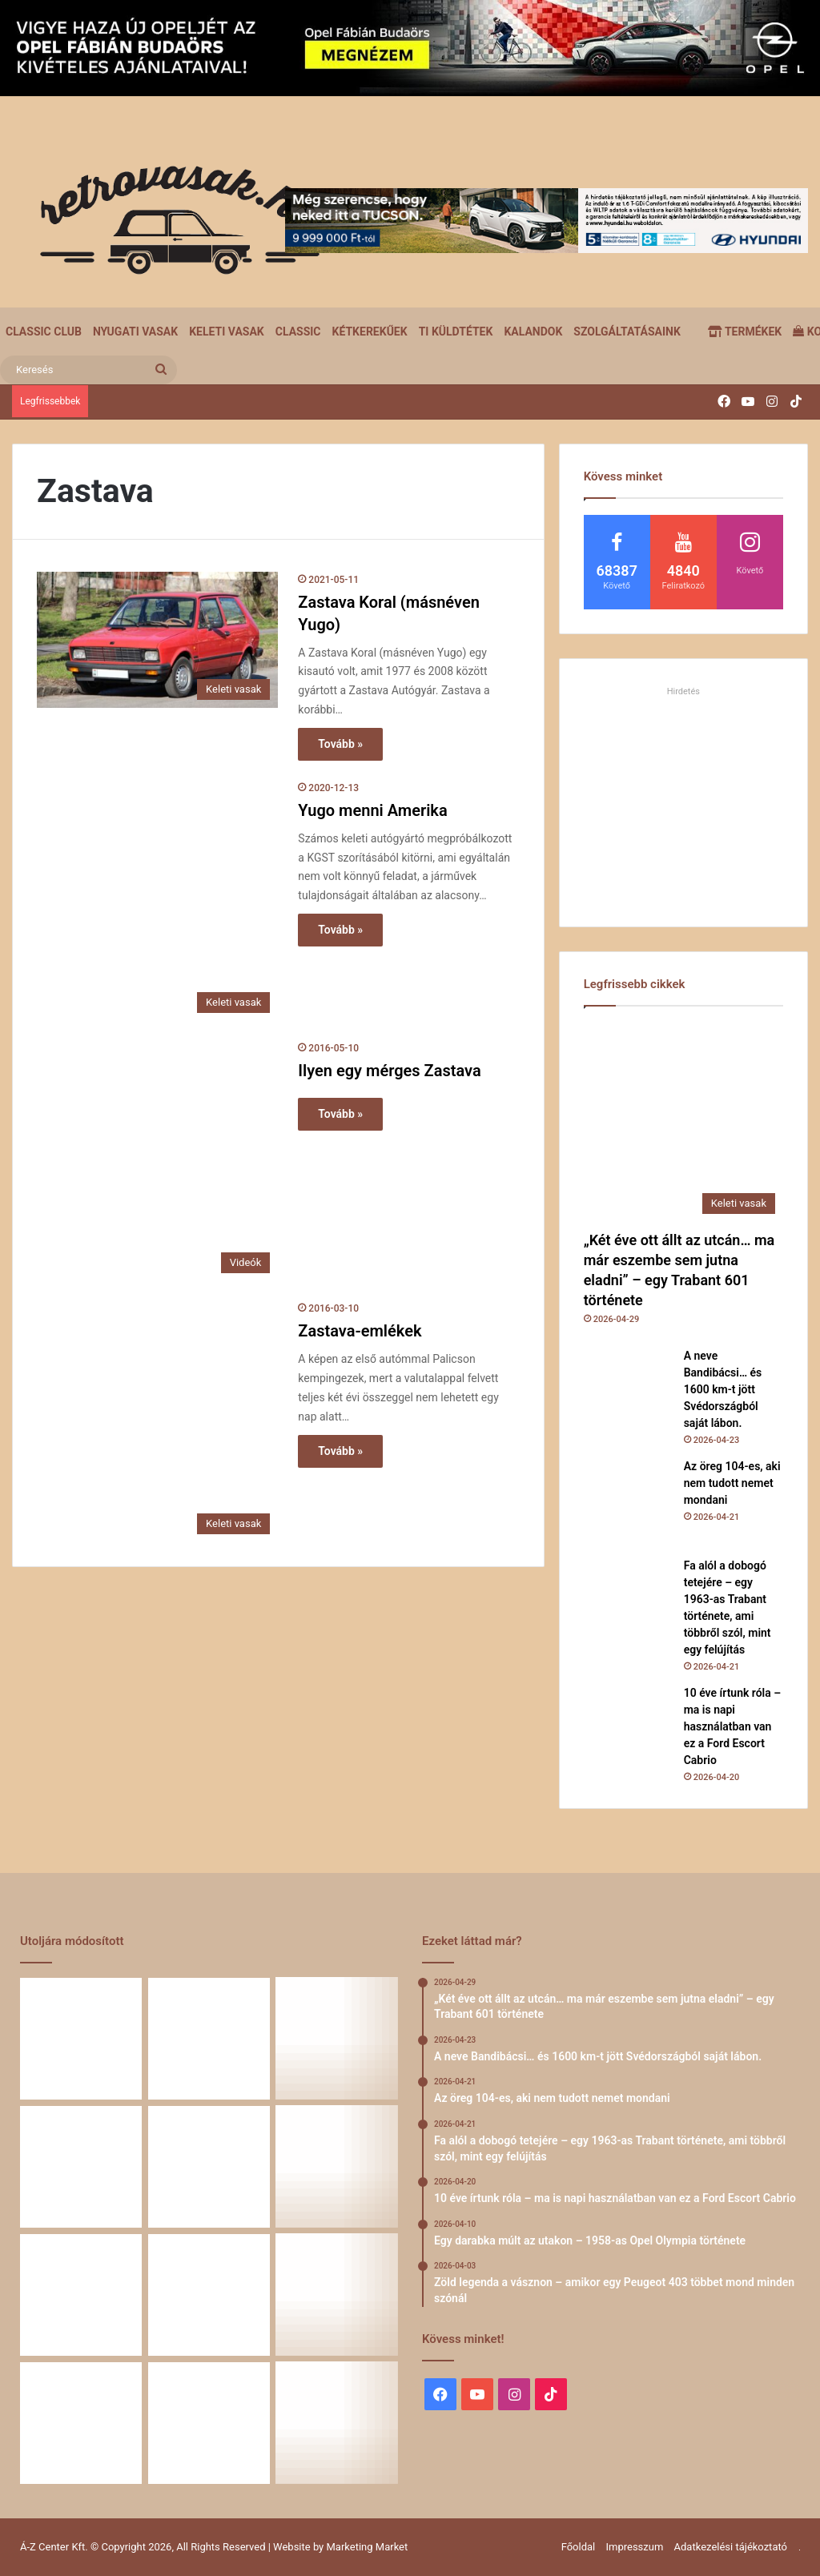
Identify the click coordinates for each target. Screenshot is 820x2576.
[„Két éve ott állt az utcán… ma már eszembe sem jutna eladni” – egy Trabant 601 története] (683, 1122)
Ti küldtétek (456, 331)
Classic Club (44, 331)
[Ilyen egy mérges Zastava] (157, 1160)
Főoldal (578, 2547)
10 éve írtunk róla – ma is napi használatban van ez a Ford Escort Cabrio (733, 1726)
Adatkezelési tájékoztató (730, 2547)
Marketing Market (367, 2547)
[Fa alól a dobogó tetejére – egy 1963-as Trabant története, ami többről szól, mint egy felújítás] (628, 1601)
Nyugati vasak (135, 331)
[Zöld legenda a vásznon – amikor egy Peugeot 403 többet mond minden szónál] (81, 2295)
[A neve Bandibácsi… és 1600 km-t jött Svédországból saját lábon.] (628, 1392)
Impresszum (634, 2547)
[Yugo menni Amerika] (157, 900)
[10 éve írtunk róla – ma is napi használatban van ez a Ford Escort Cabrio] (628, 1729)
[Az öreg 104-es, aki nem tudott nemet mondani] (628, 1502)
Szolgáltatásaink (626, 331)
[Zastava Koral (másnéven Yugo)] (157, 640)
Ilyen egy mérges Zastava (389, 1070)
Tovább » (340, 743)
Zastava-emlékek (359, 1330)
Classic (298, 331)
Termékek (745, 331)
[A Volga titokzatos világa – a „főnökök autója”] (209, 2423)
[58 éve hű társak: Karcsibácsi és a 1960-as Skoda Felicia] (81, 2423)
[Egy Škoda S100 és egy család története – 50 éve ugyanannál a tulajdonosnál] (209, 2295)
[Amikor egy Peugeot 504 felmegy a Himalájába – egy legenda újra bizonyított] (337, 2295)
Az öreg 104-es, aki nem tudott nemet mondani (732, 1483)
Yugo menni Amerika (372, 810)
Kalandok (533, 331)
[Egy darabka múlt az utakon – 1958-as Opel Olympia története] (337, 2167)
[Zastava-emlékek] (157, 1420)
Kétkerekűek (370, 331)
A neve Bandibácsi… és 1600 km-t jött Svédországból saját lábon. (723, 1389)
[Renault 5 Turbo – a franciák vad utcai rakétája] (337, 2423)
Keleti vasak (226, 331)
